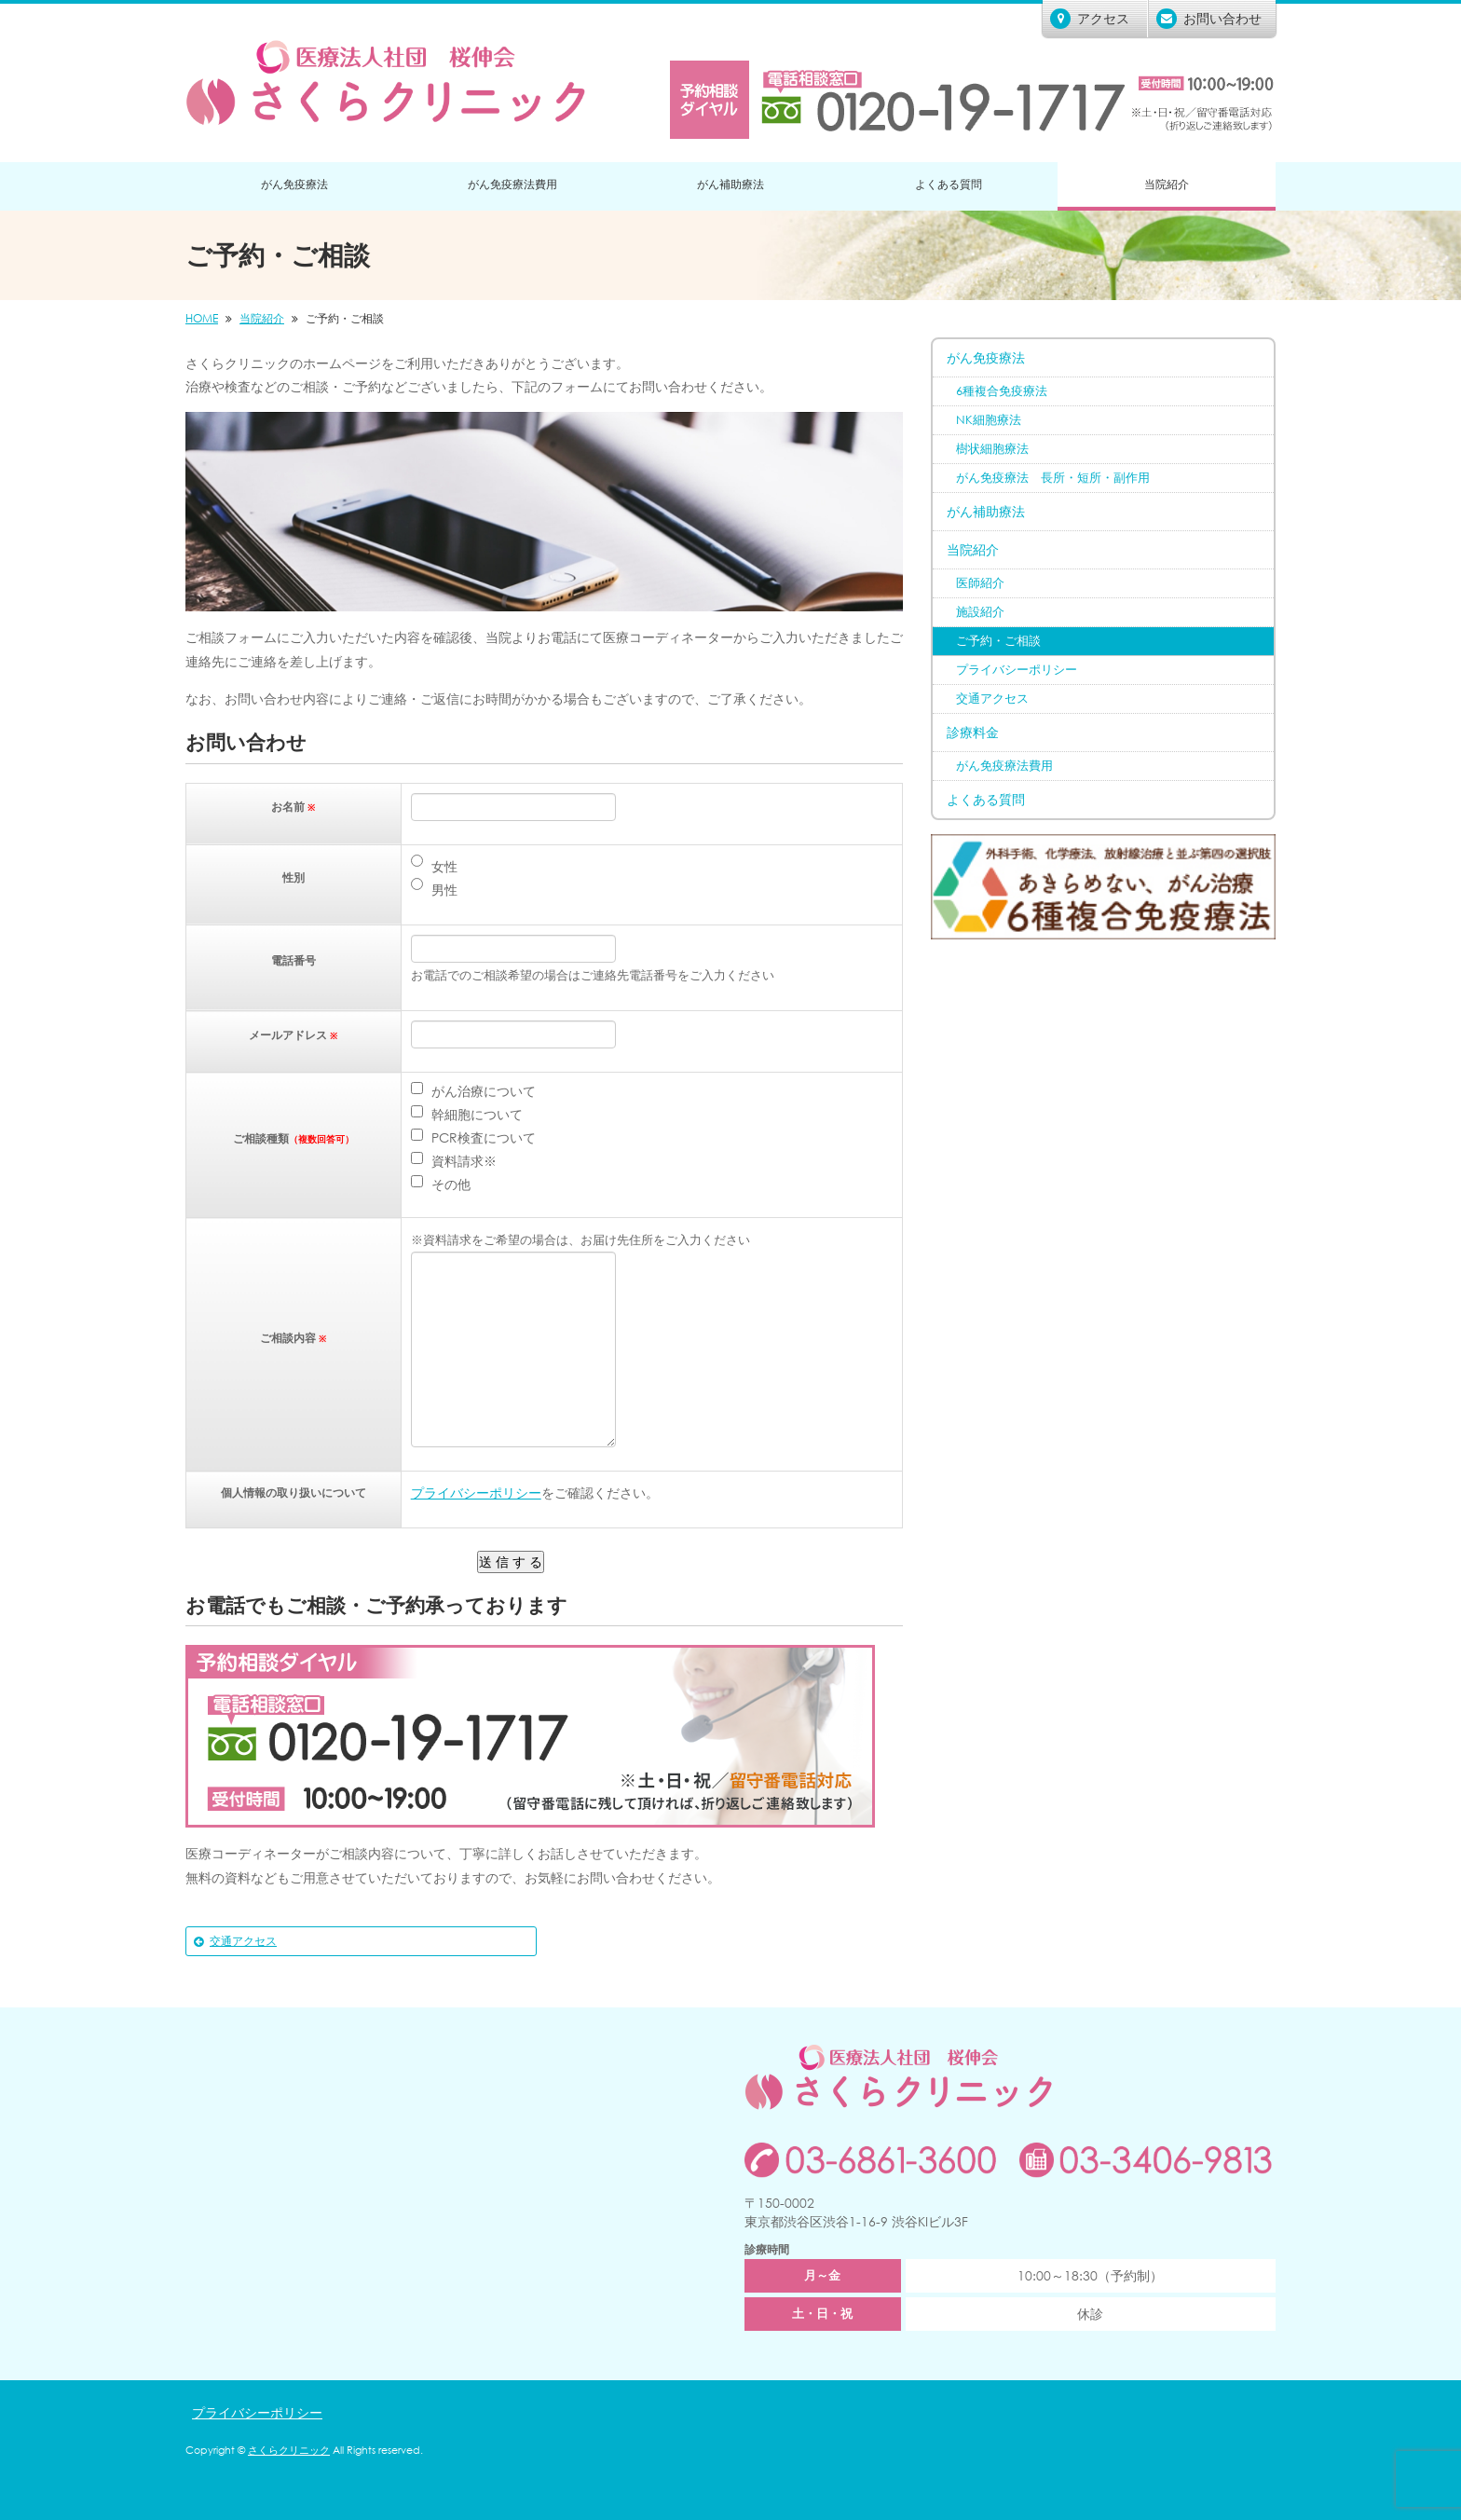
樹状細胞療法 (992, 449)
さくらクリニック (289, 2450)
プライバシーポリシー (476, 1492)
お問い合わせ (1209, 18)
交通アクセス (243, 1941)
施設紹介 (980, 612)
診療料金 (973, 732)
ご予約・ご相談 (998, 641)
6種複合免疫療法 (1001, 391)
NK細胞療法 (988, 420)
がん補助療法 (730, 184)
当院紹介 (1166, 184)
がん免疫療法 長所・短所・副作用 (1053, 478)
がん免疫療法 (294, 184)
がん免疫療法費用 (512, 184)
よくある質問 (948, 184)
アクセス (1089, 18)
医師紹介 (980, 583)
